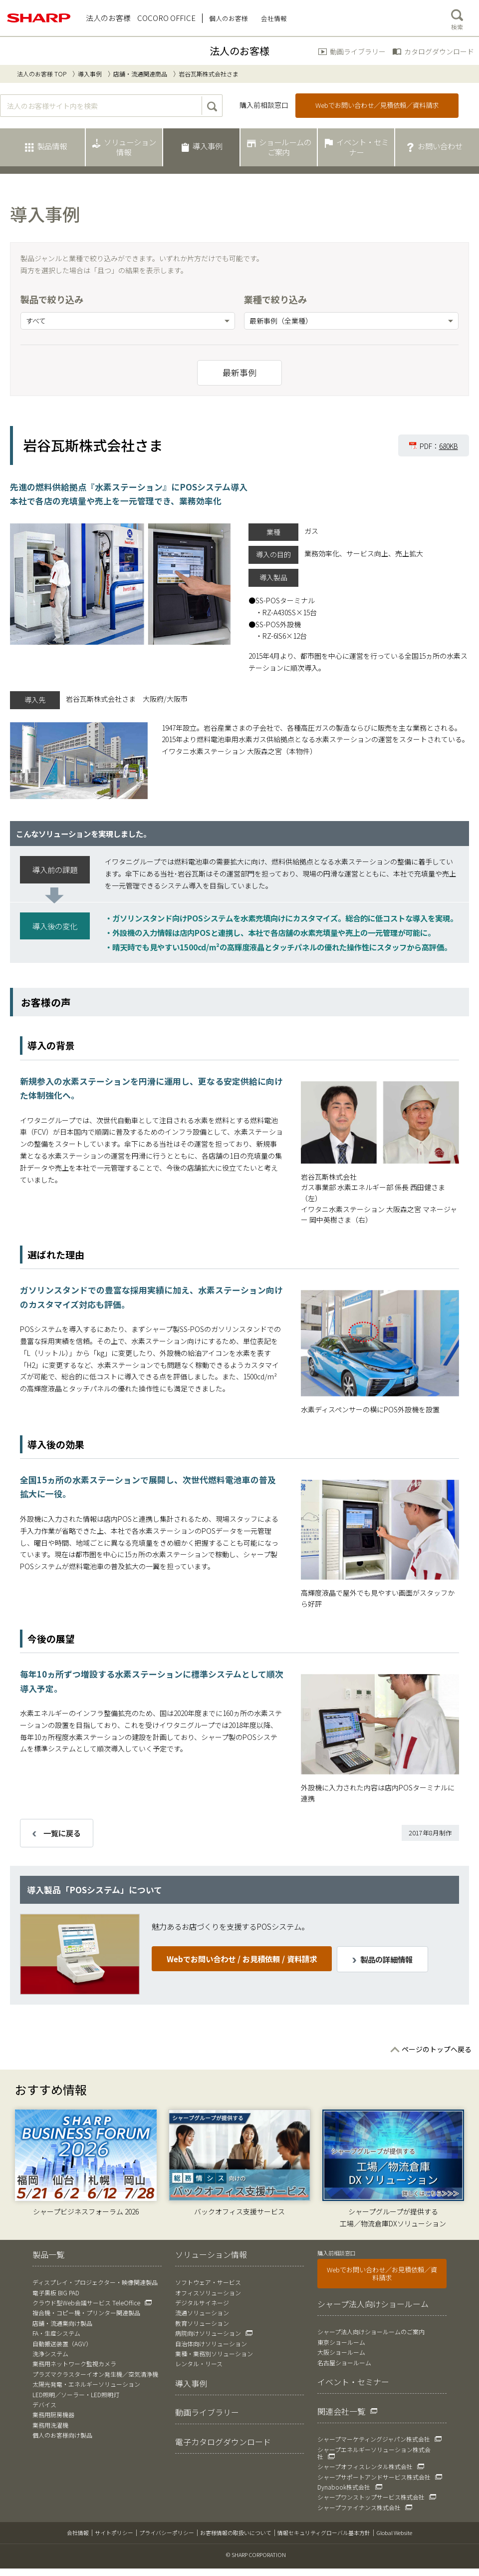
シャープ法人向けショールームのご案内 (371, 2331)
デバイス (44, 2404)
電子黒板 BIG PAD (55, 2292)
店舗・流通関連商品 (140, 73)
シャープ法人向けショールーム (373, 2304)
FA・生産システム (56, 2333)
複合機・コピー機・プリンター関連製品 (86, 2312)
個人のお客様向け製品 (62, 2435)
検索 (457, 17)
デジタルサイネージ (202, 2302)
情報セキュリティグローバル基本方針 (323, 2533)
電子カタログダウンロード (223, 2442)
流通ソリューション (202, 2312)
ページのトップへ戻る (437, 2049)
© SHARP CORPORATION (256, 2555)
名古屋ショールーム (344, 2362)
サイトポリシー (114, 2533)
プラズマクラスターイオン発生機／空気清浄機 (95, 2374)
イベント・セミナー (353, 2382)
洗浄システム (50, 2353)
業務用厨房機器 (53, 2414)
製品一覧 (48, 2254)
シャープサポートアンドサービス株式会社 (374, 2477)
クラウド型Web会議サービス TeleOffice (86, 2302)
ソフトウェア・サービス (208, 2282)
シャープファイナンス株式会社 (359, 2507)
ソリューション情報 (211, 2254)
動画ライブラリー (358, 51)
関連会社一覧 (341, 2411)
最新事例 (239, 373)
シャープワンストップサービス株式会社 (371, 2497)
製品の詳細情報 (386, 1959)
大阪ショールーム (341, 2352)
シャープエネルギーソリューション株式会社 (374, 2453)
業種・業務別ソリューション (214, 2353)
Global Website (394, 2533)
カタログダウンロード (439, 51)
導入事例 (90, 73)
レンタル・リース (199, 2363)
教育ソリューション (202, 2323)
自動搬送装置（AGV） (62, 2343)
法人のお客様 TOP (41, 73)
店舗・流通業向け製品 (62, 2323)
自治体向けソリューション (211, 2343)
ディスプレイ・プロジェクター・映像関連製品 (95, 2282)
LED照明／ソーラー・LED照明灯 (75, 2394)
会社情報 (78, 2533)
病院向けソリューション (208, 2333)
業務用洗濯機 (50, 2425)
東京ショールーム (341, 2342)
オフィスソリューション (208, 2292)
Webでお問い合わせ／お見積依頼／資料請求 (382, 2273)
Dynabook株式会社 (343, 2487)
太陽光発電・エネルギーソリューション (86, 2384)
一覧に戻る (62, 1832)
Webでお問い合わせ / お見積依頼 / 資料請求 (242, 1958)
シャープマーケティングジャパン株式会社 (373, 2439)
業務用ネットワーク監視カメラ (74, 2363)
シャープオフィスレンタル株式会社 (365, 2466)
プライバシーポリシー (166, 2533)
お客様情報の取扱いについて (235, 2533)
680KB (448, 446)
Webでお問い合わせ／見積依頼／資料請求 (377, 105)
